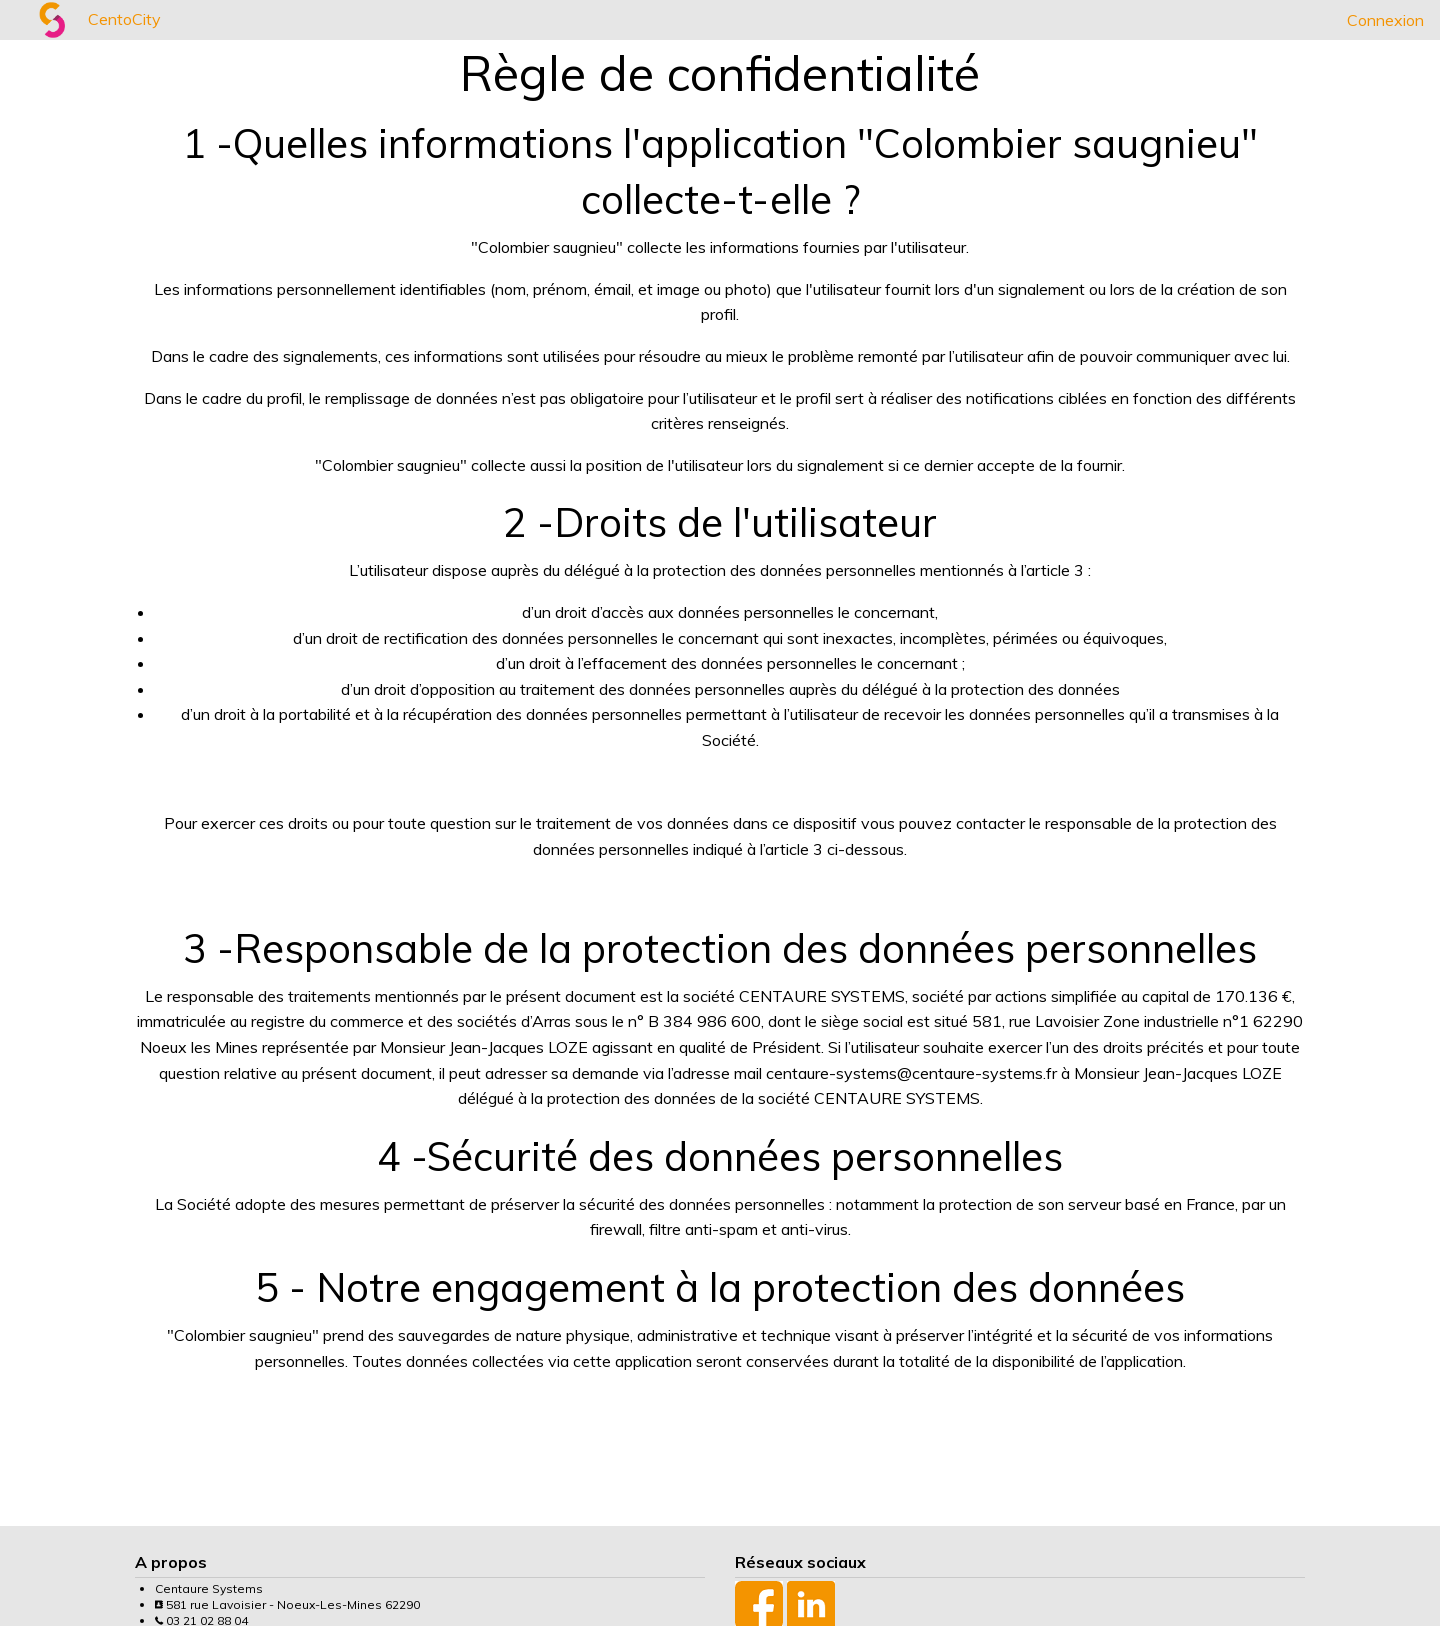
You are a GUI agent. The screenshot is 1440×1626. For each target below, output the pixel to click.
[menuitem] (16, 20)
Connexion (1385, 20)
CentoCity (124, 19)
